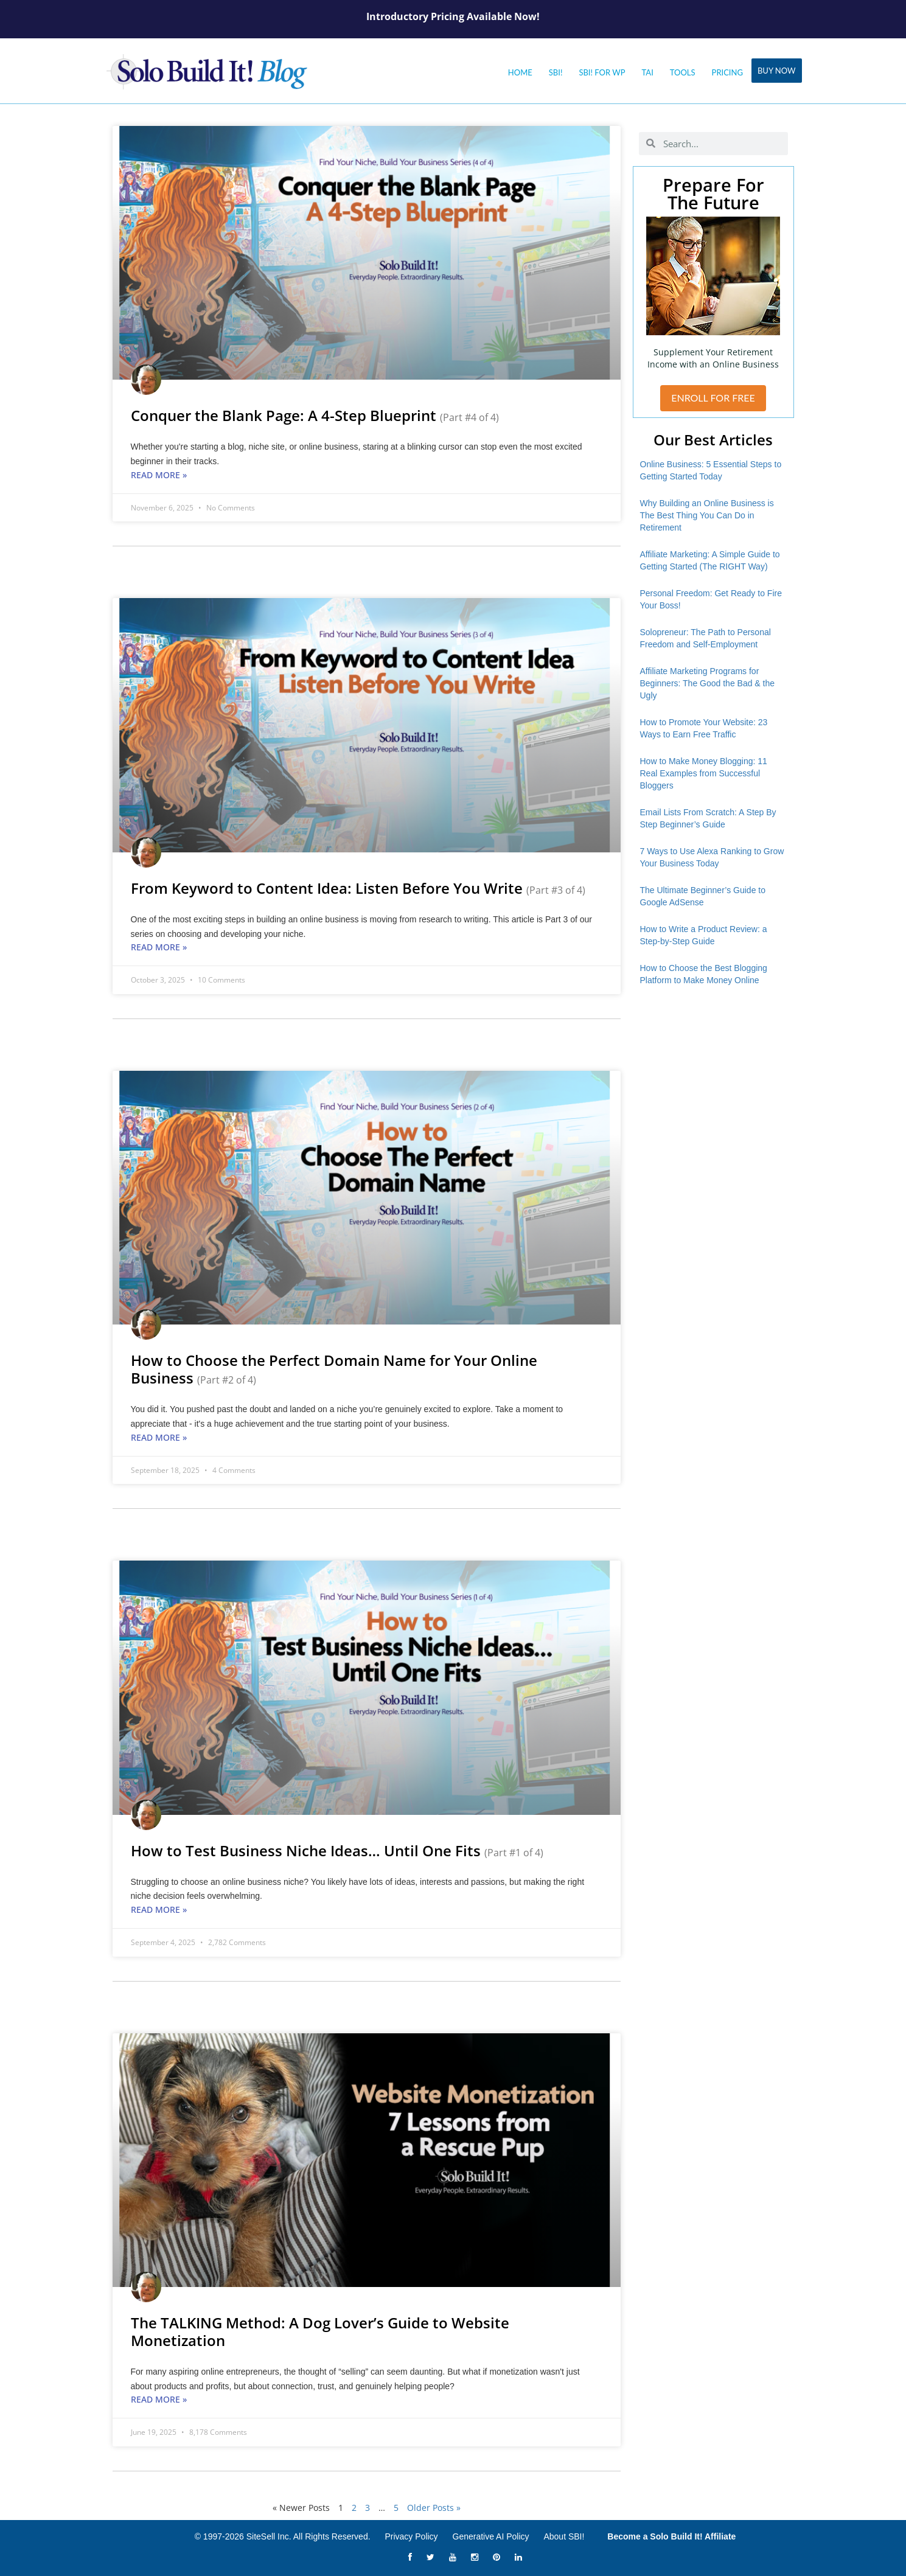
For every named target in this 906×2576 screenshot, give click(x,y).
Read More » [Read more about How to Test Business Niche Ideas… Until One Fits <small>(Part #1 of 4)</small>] (159, 1909)
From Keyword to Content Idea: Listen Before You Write (358, 888)
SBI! (556, 72)
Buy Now (777, 70)
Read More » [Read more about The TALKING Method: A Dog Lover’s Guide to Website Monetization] (159, 2399)
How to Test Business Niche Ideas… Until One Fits (337, 1850)
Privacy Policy (411, 2536)
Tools (682, 72)
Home (520, 72)
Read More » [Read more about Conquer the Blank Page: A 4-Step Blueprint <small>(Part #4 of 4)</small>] (159, 475)
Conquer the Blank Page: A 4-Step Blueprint (315, 415)
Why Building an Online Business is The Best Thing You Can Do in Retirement (707, 515)
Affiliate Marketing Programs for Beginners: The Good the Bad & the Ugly (707, 683)
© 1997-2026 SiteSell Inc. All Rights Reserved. (283, 2536)
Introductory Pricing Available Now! (453, 16)
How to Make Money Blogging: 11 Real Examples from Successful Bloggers (703, 773)
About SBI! (563, 2536)
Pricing (727, 72)
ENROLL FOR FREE (713, 397)
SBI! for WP (602, 72)
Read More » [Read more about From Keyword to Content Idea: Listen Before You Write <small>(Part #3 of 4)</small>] (159, 947)
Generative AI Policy (491, 2536)
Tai (647, 72)
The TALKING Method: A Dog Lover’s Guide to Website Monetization (320, 2331)
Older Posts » (434, 2507)
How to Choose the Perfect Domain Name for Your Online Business (334, 1369)
